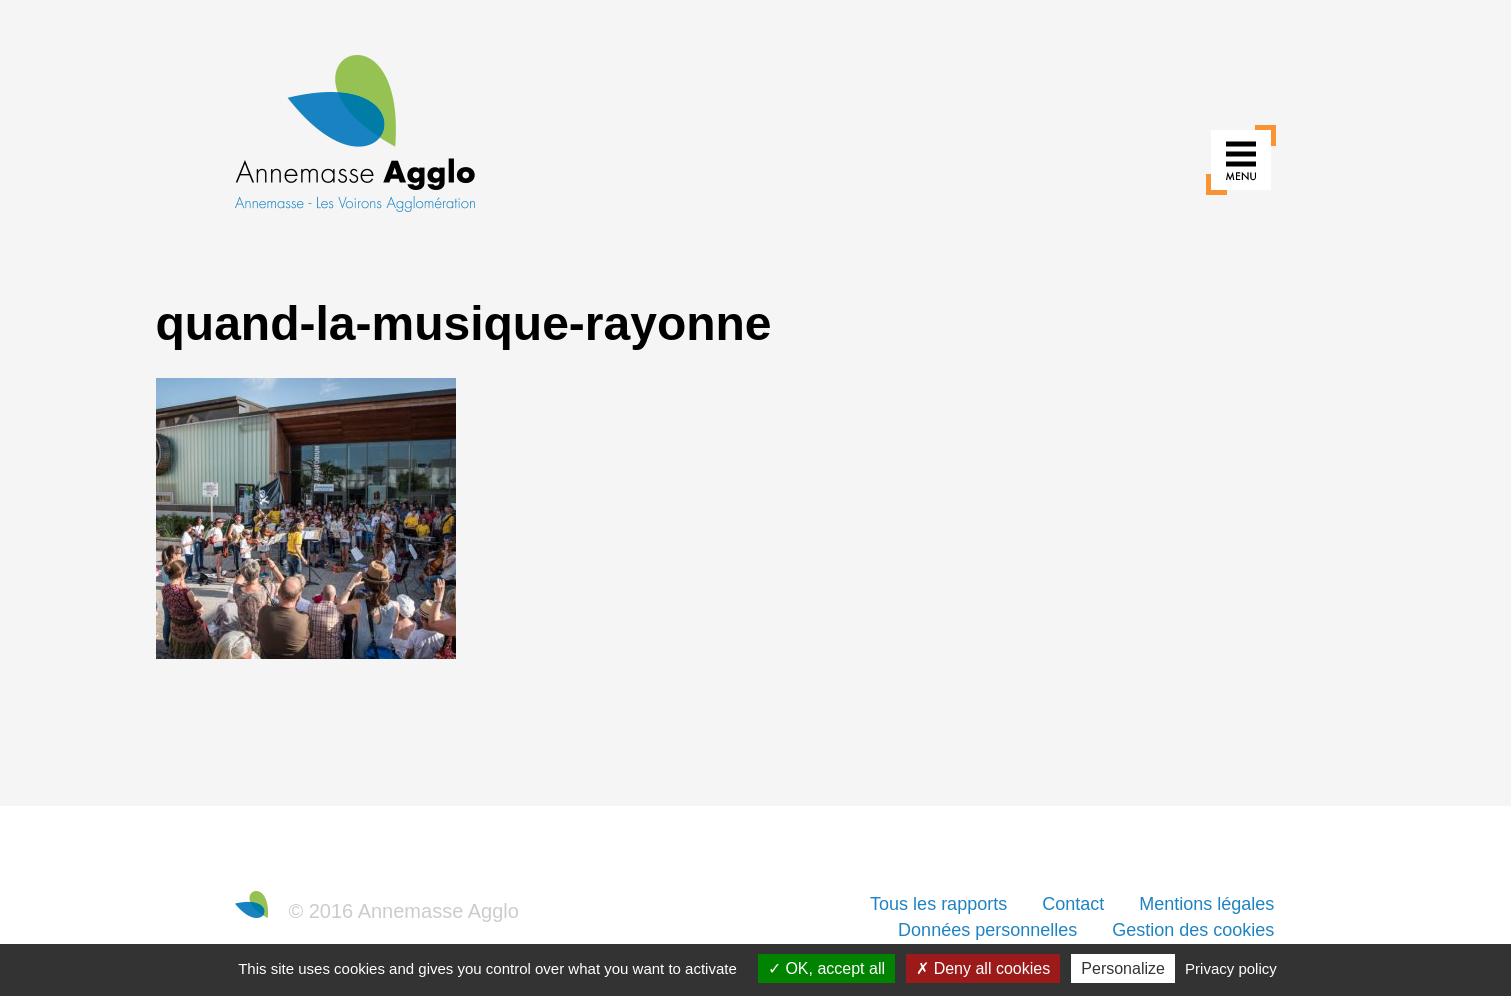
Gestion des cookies (1193, 930)
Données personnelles (987, 930)
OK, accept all (826, 968)
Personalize (1123, 968)
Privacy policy (1231, 968)
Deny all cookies (983, 968)
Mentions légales (1206, 904)
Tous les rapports (938, 904)
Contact (1073, 904)
